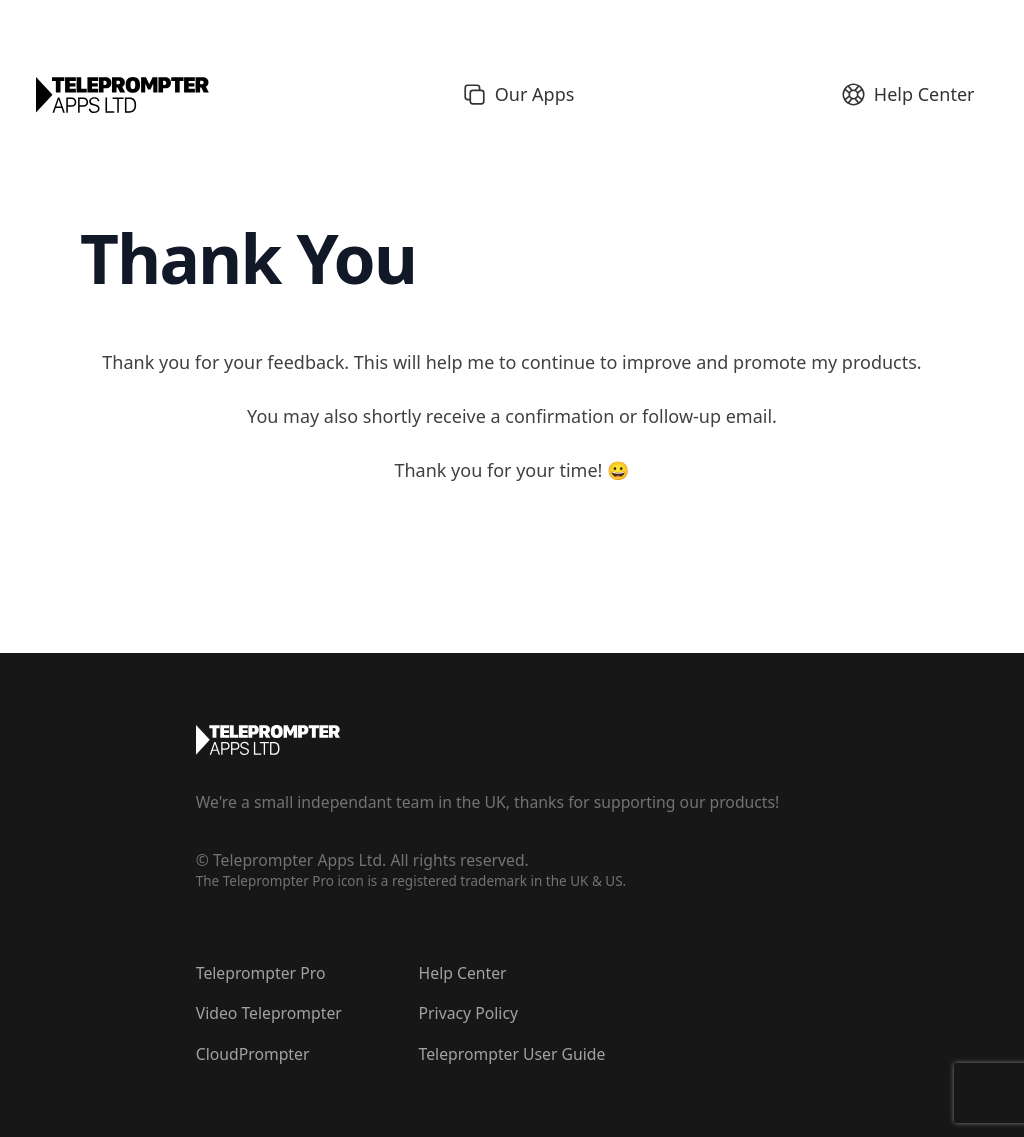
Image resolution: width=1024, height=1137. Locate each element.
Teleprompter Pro (261, 973)
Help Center (463, 973)
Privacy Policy (468, 1013)
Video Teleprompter (269, 1013)
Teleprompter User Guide (512, 1054)
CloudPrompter (253, 1054)
